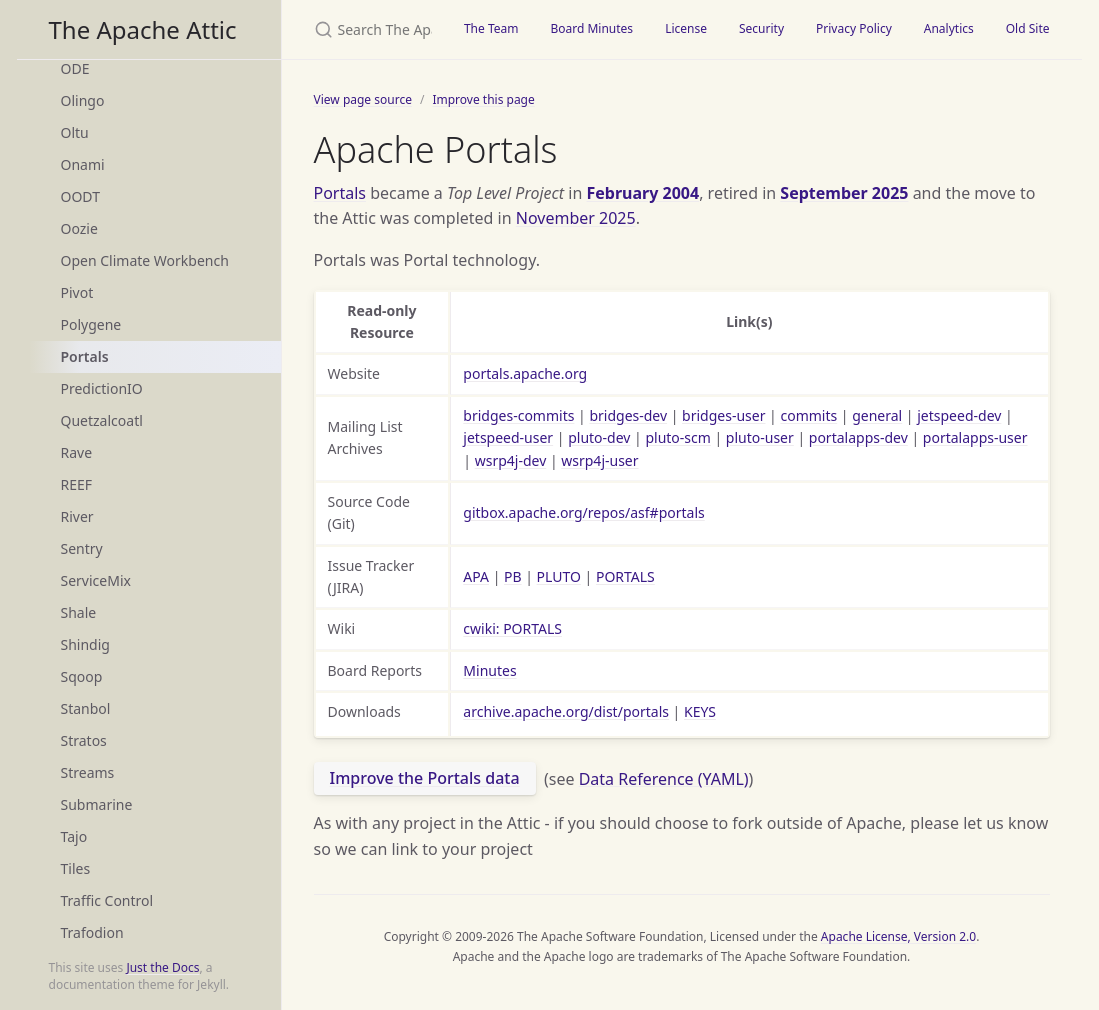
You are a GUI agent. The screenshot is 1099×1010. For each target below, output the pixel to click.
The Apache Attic (143, 29)
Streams (88, 772)
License (686, 28)
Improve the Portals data (425, 778)
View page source (363, 99)
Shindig (85, 644)
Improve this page (483, 99)
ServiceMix (96, 580)
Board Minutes (591, 28)
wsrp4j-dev (511, 460)
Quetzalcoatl (102, 420)
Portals (85, 356)
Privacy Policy (854, 28)
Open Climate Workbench (145, 260)
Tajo (74, 836)
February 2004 (643, 193)
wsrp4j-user (599, 460)
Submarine (97, 804)
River (77, 516)
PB (513, 576)
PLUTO (559, 576)
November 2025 (576, 218)
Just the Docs (162, 967)
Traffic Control (107, 900)
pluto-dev (599, 437)
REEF (77, 484)
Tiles (76, 868)
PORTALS (625, 576)
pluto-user (760, 437)
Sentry (82, 548)
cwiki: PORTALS (512, 628)
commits (808, 415)
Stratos (84, 740)
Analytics (949, 28)
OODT (80, 196)
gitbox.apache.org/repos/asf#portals (583, 512)
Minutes (489, 670)
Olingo (83, 100)
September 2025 (844, 193)
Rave (77, 452)
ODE (75, 68)
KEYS (700, 711)
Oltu (75, 132)
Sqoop (82, 676)
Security (761, 28)
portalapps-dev (858, 437)
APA (476, 576)
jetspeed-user (508, 437)
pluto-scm (677, 437)
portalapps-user (975, 437)
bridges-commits (518, 415)
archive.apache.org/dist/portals (566, 711)
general (877, 415)
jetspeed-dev (959, 415)
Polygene (91, 324)
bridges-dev (628, 415)
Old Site (1028, 28)
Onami (83, 164)
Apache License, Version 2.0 (898, 936)
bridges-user (723, 415)
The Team (491, 28)
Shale (79, 612)
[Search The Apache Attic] (365, 29)
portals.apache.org (525, 373)
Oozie (79, 228)
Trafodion (92, 932)
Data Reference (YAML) (664, 778)
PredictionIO (102, 388)
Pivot (77, 292)
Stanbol (86, 708)
